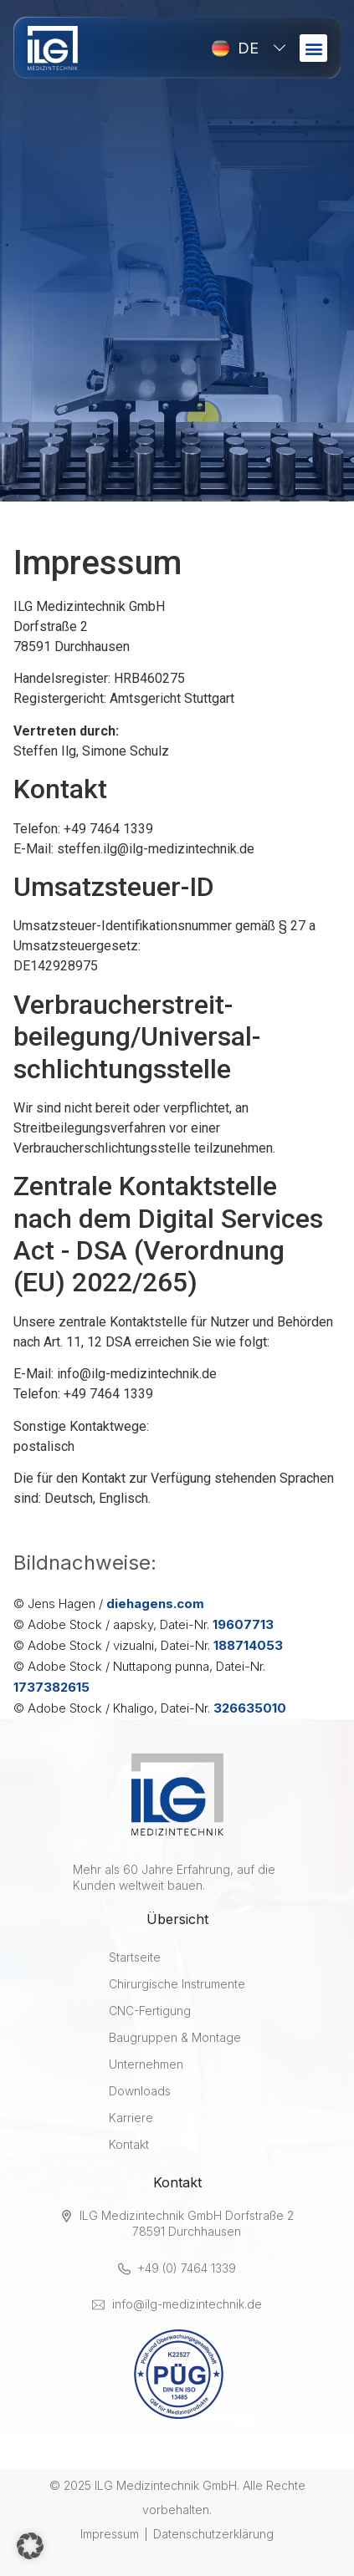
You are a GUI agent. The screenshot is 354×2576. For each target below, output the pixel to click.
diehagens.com (155, 1603)
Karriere (131, 2117)
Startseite (135, 1957)
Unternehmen (146, 2064)
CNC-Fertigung (150, 2010)
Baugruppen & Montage (175, 2037)
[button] (313, 48)
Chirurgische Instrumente (177, 1984)
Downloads (140, 2091)
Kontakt (129, 2144)
